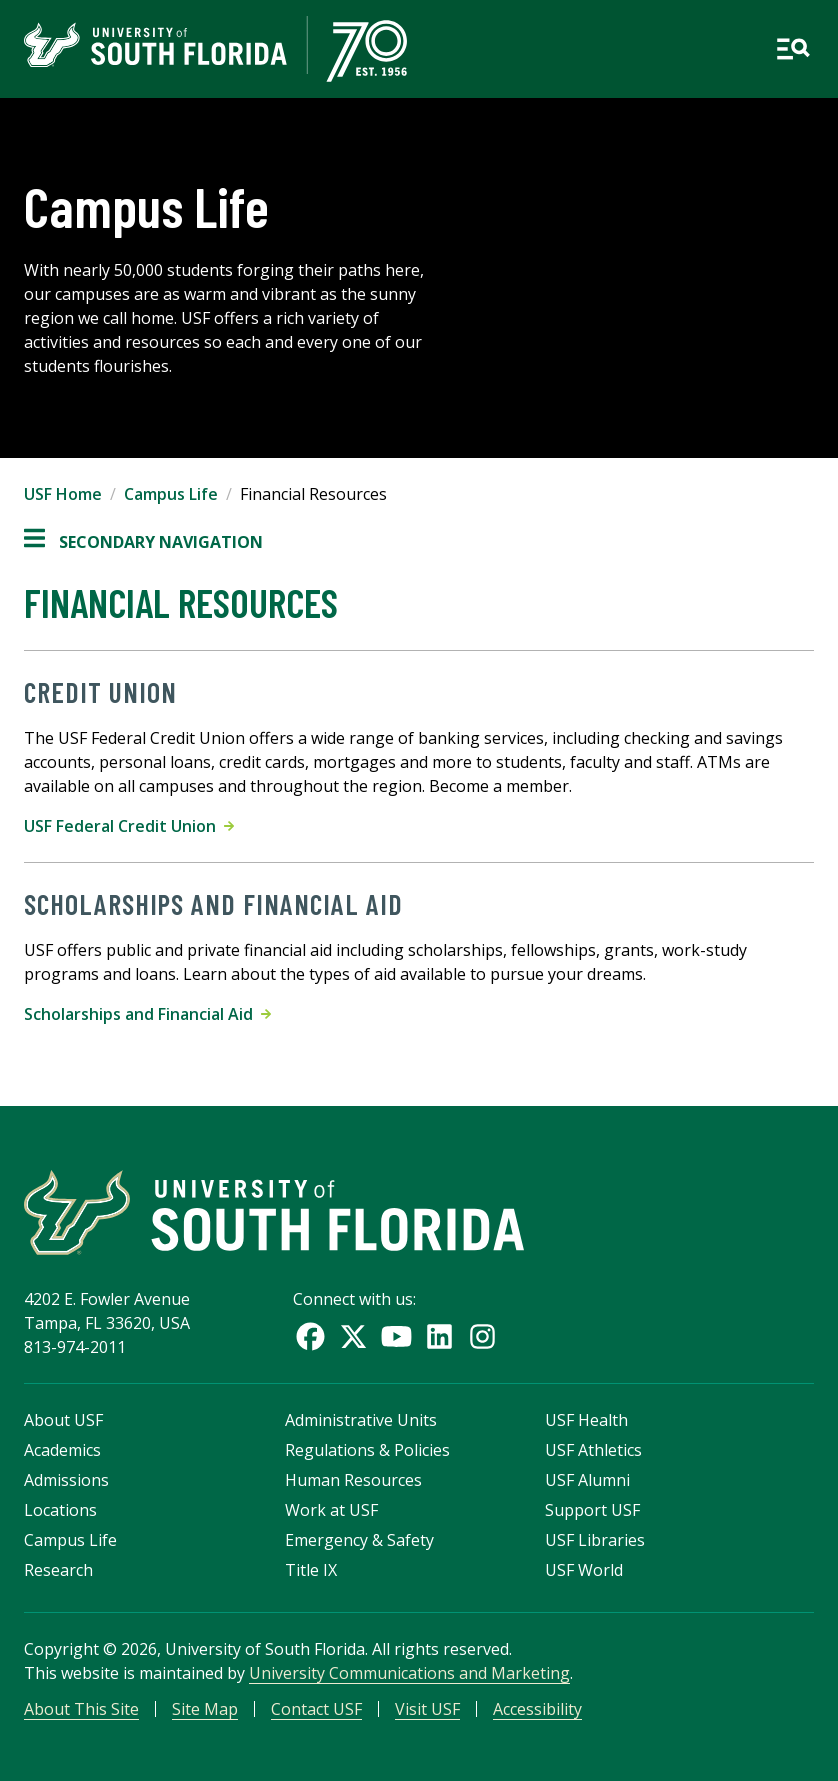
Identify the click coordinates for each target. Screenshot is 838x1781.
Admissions (66, 1480)
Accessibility (537, 1709)
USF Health (586, 1420)
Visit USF (427, 1709)
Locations (60, 1510)
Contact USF (316, 1709)
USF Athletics (593, 1450)
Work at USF (331, 1510)
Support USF (592, 1510)
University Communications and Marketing (409, 1673)
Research (58, 1570)
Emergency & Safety (359, 1540)
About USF (63, 1420)
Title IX (311, 1570)
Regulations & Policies (367, 1450)
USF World (584, 1570)
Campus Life (171, 494)
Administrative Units (361, 1420)
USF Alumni (587, 1480)
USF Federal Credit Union (129, 826)
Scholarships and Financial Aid (147, 1014)
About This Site (81, 1709)
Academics (62, 1450)
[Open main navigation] (793, 49)
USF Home (63, 494)
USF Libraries (595, 1540)
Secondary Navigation (143, 542)
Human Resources (353, 1480)
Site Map (205, 1709)
